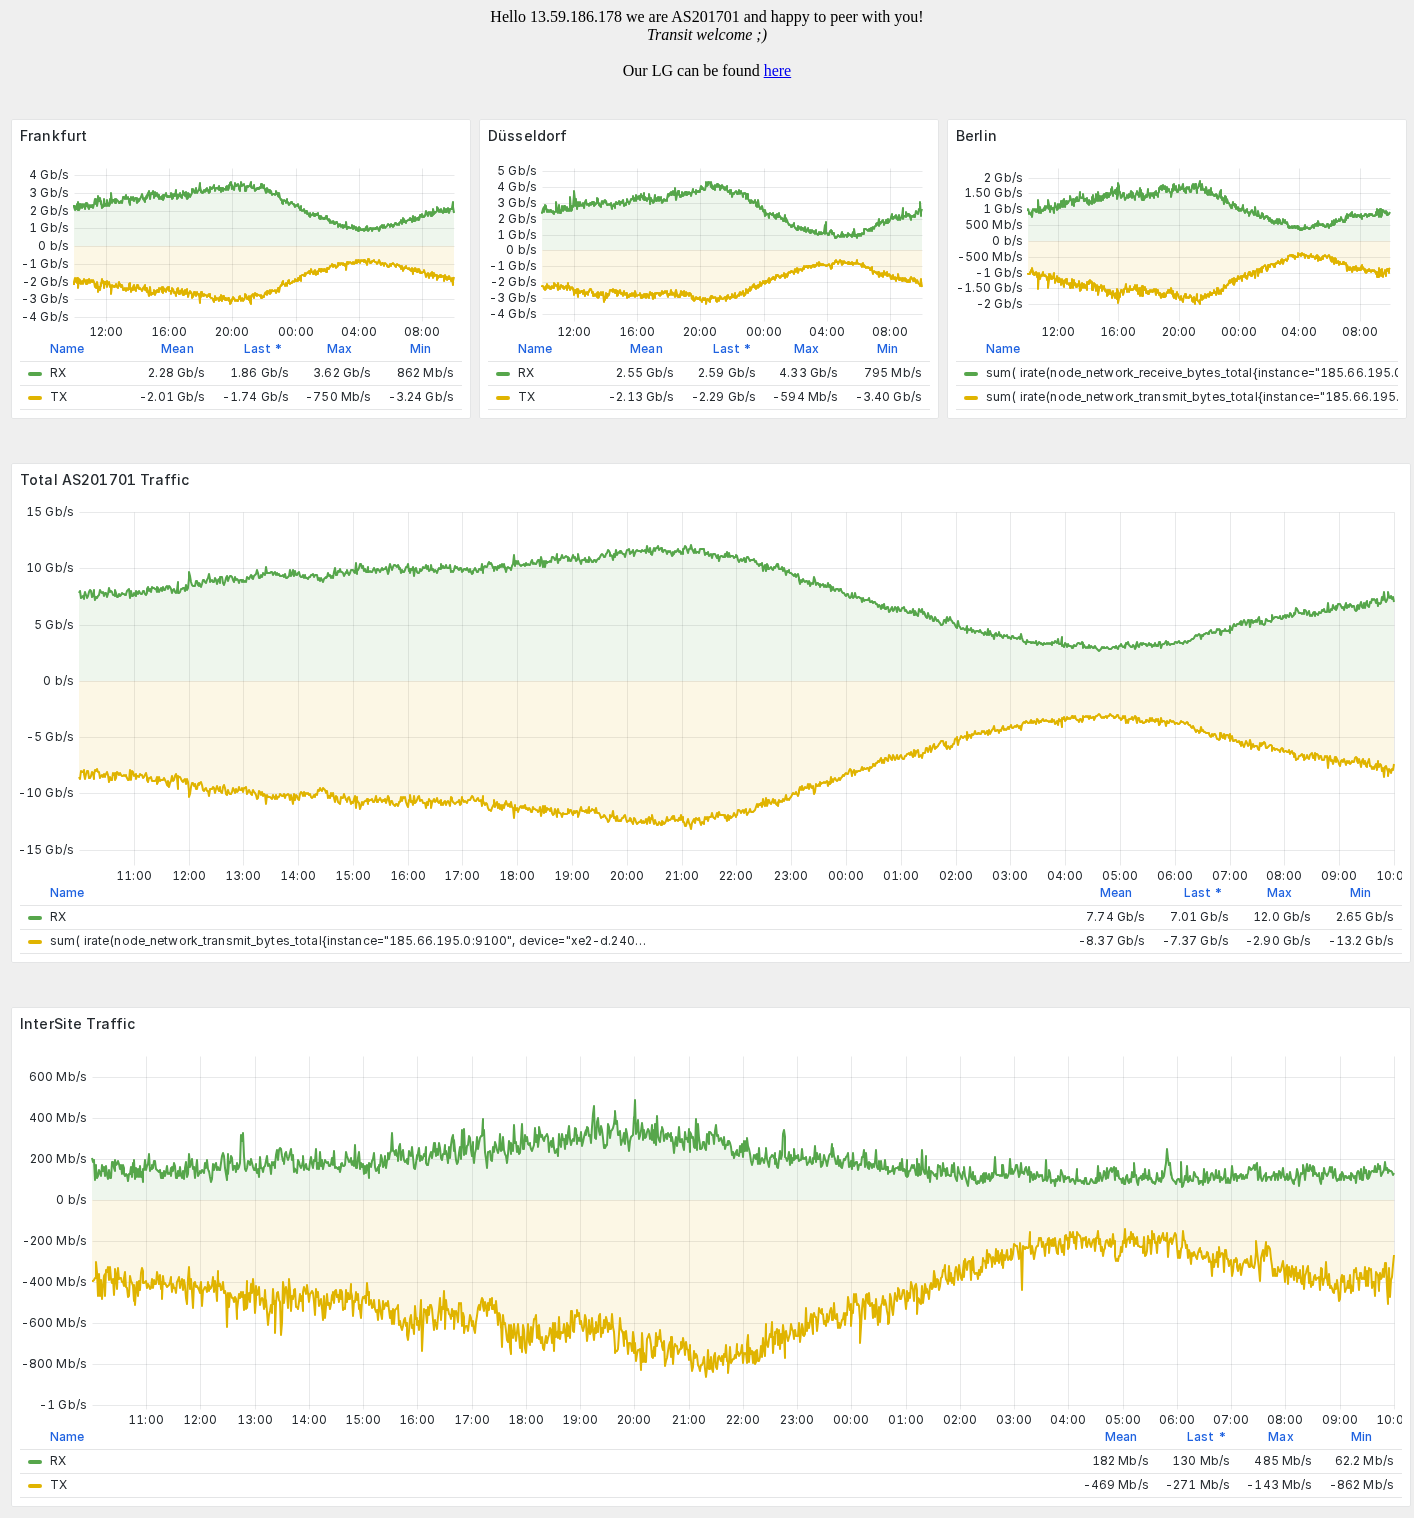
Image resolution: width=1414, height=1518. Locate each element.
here (778, 70)
